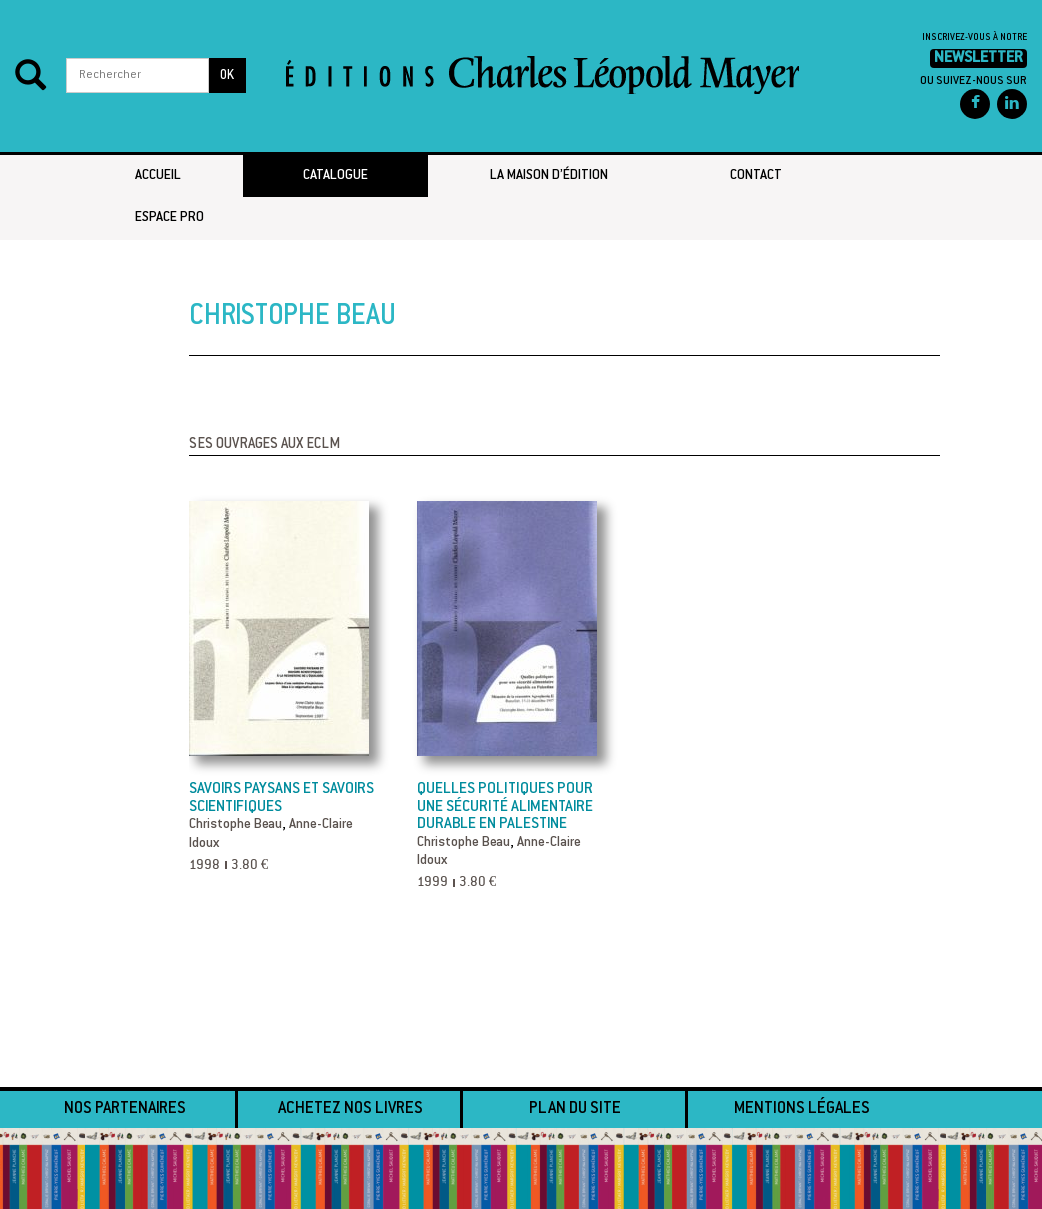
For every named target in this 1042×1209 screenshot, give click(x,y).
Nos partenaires (125, 1109)
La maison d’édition (549, 176)
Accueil (158, 176)
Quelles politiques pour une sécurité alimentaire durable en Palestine (505, 807)
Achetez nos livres (350, 1109)
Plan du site (575, 1109)
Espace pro (169, 218)
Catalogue (335, 176)
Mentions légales (802, 1109)
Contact (756, 176)
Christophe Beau (235, 825)
